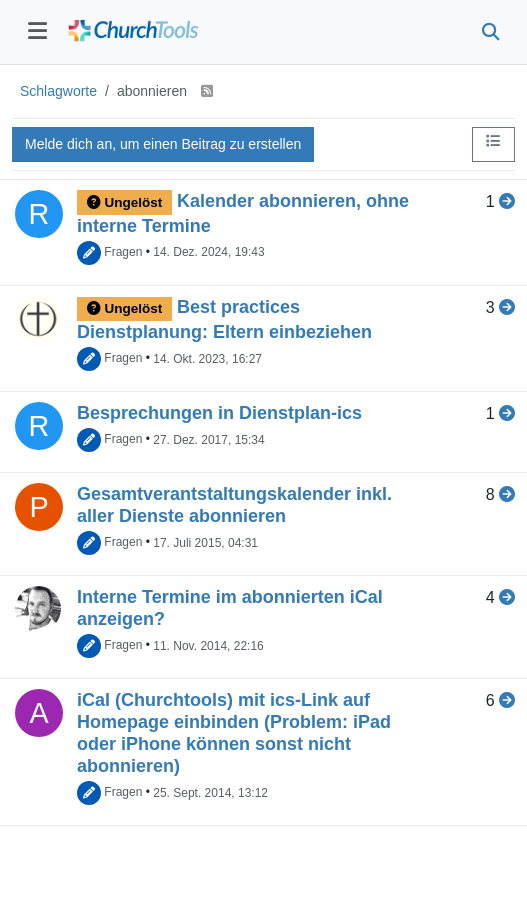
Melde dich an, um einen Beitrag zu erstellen (163, 144)
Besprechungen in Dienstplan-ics (219, 413)
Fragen (123, 252)
